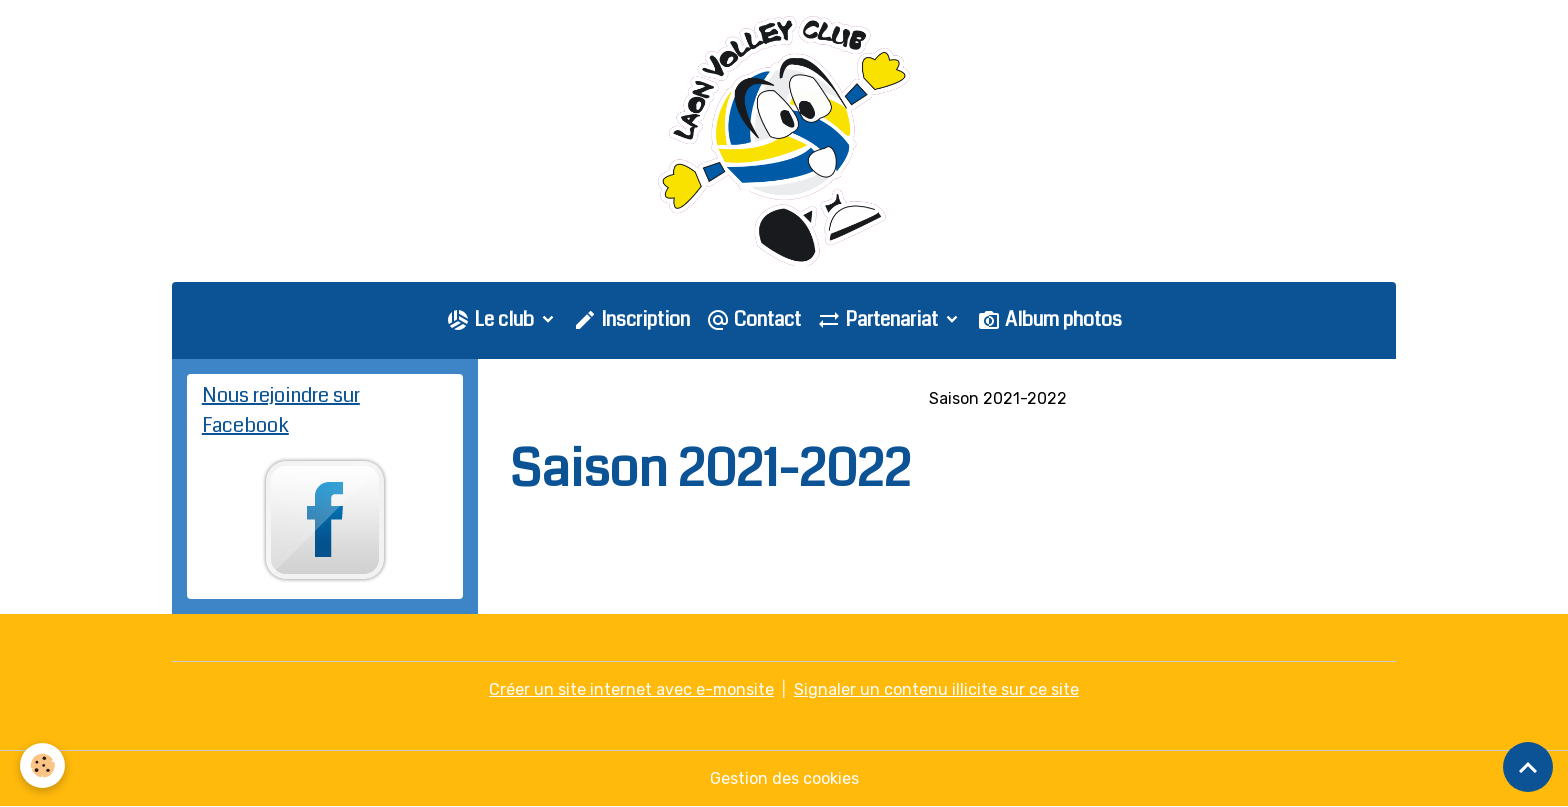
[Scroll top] (1528, 767)
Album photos (1049, 319)
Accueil (537, 398)
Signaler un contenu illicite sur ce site (936, 689)
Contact (753, 319)
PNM (888, 398)
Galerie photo (639, 398)
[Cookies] (42, 765)
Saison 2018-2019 (780, 398)
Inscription (631, 319)
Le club (492, 319)
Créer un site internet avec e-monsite (631, 689)
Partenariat (879, 319)
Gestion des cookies (784, 778)
